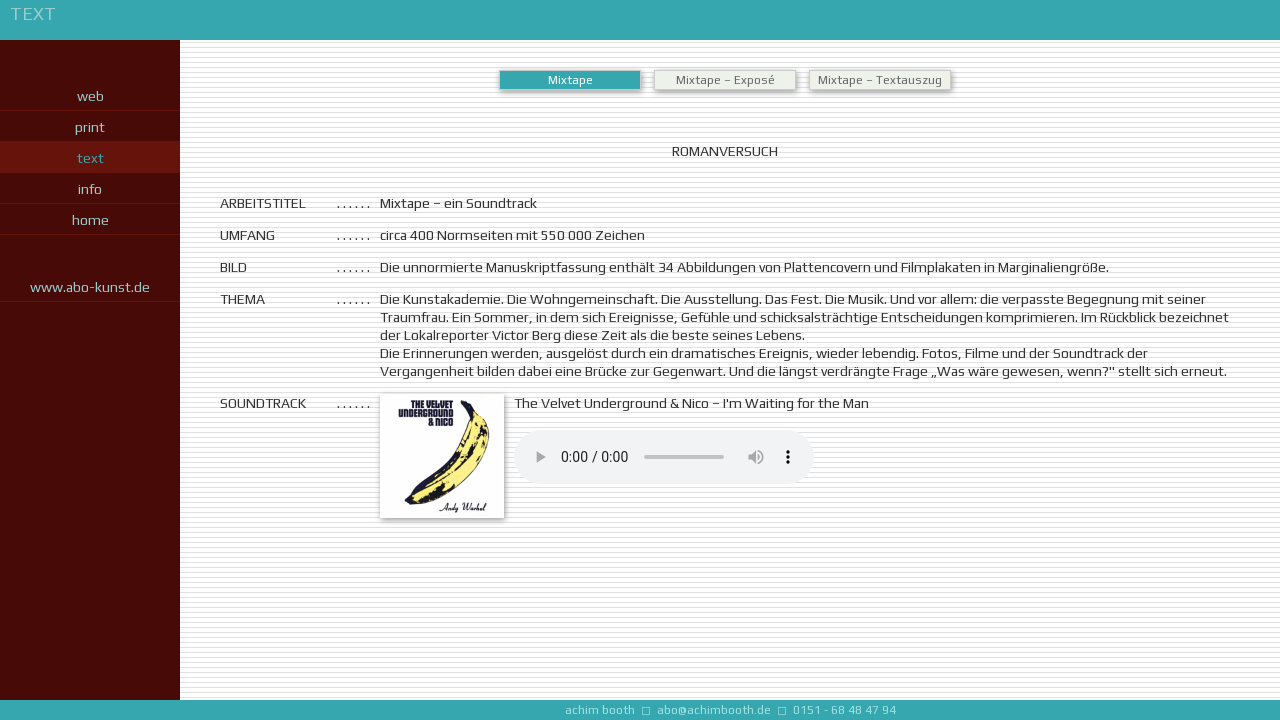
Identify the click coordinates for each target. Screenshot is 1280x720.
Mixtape (570, 80)
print (90, 127)
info (90, 189)
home (90, 220)
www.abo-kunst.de (90, 287)
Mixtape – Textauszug (880, 80)
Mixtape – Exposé (725, 80)
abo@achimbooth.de (714, 710)
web (90, 96)
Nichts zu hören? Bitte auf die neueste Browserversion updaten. (664, 457)
